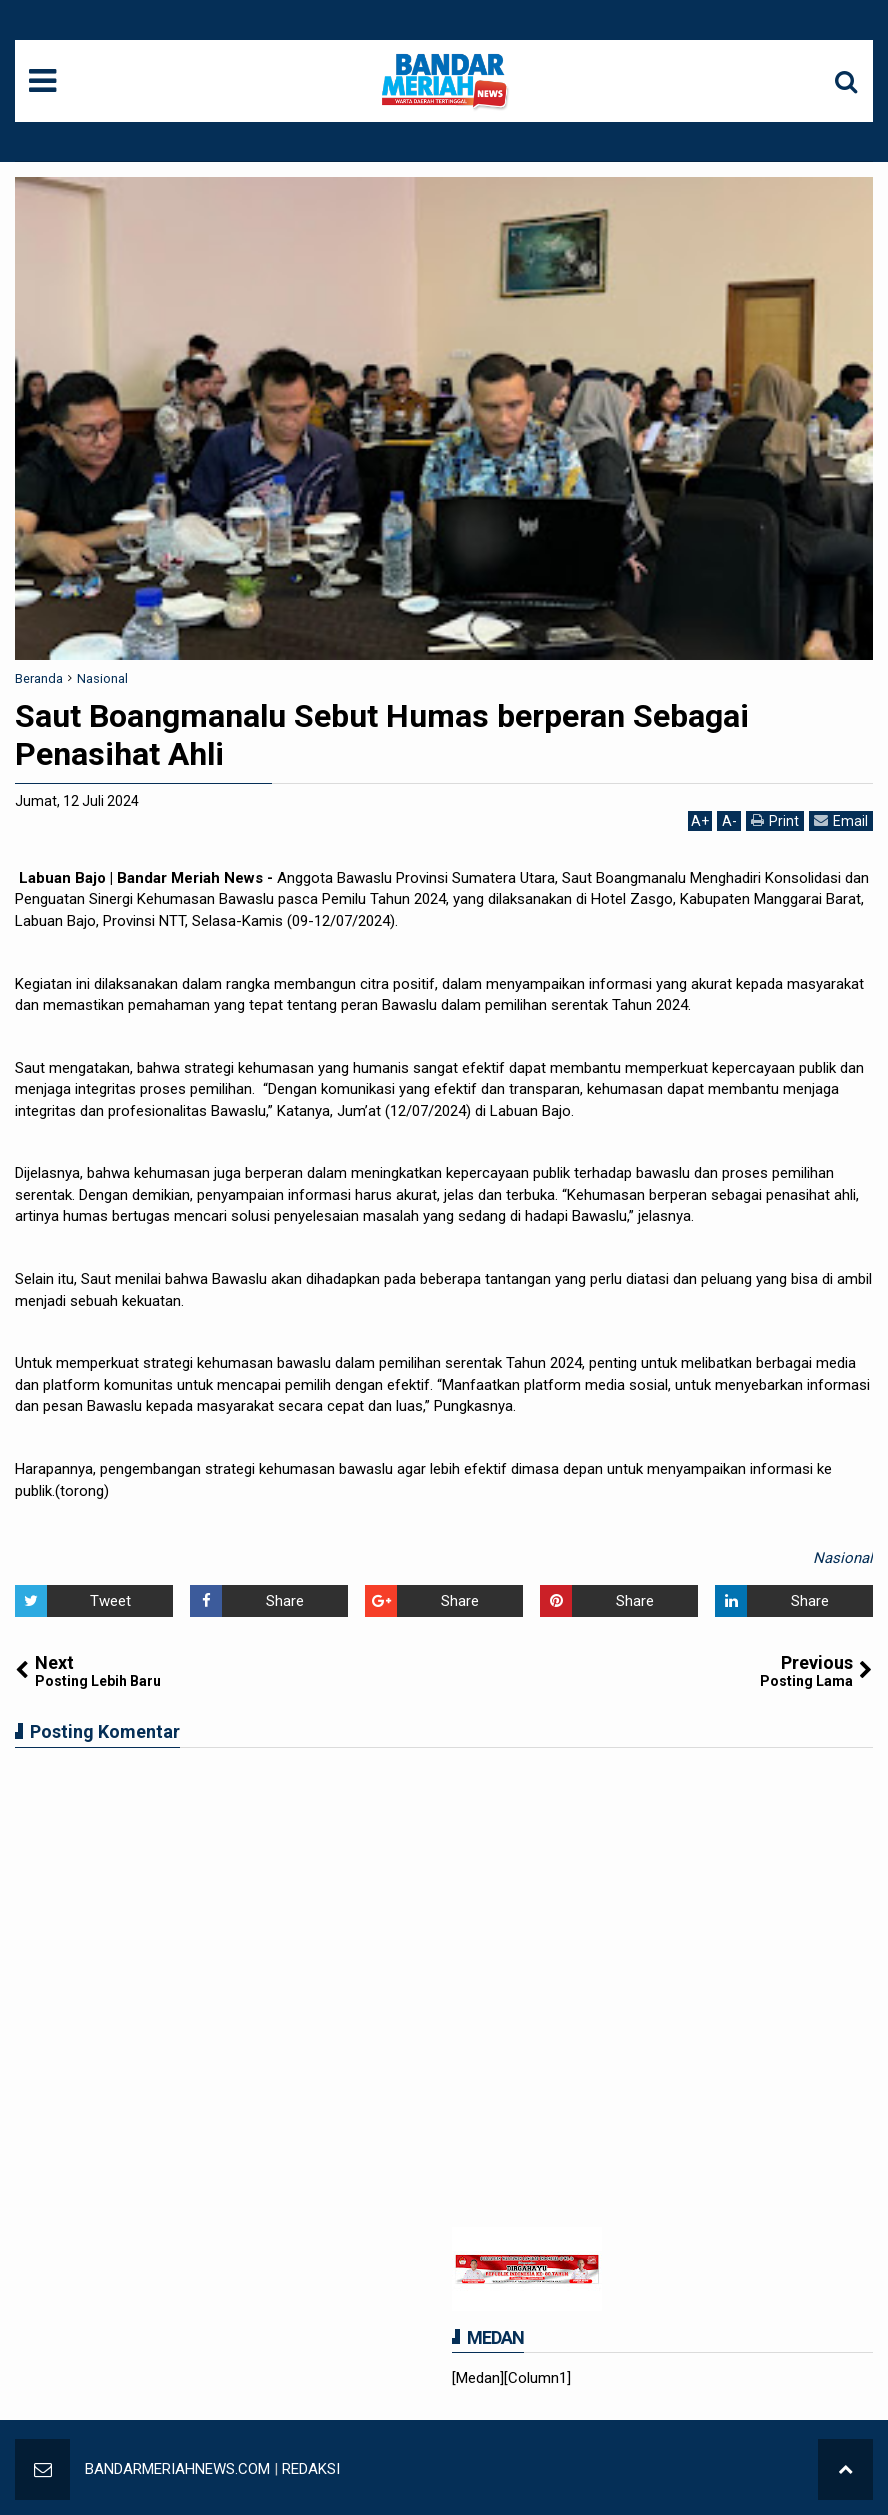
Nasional (843, 1558)
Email (841, 820)
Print (775, 820)
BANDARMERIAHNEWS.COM (177, 2469)
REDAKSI (311, 2469)
